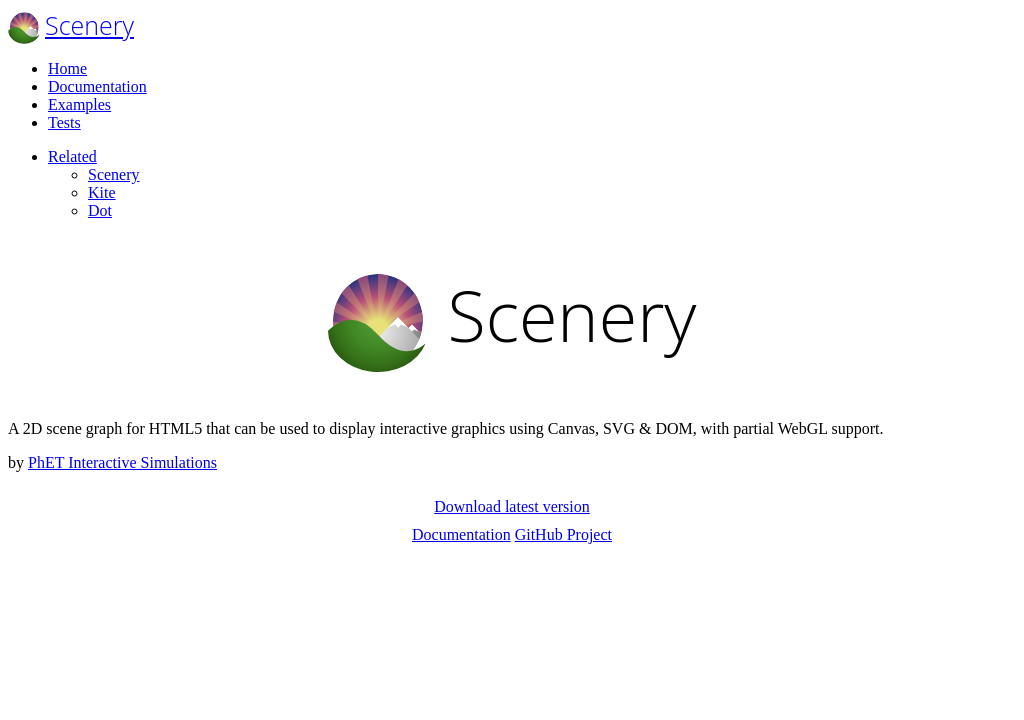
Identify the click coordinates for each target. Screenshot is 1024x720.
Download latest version (512, 506)
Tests (64, 122)
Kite (102, 192)
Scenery (89, 25)
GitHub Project (563, 534)
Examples (79, 104)
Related (72, 156)
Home (67, 68)
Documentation (97, 86)
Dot (100, 210)
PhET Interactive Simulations (122, 462)
